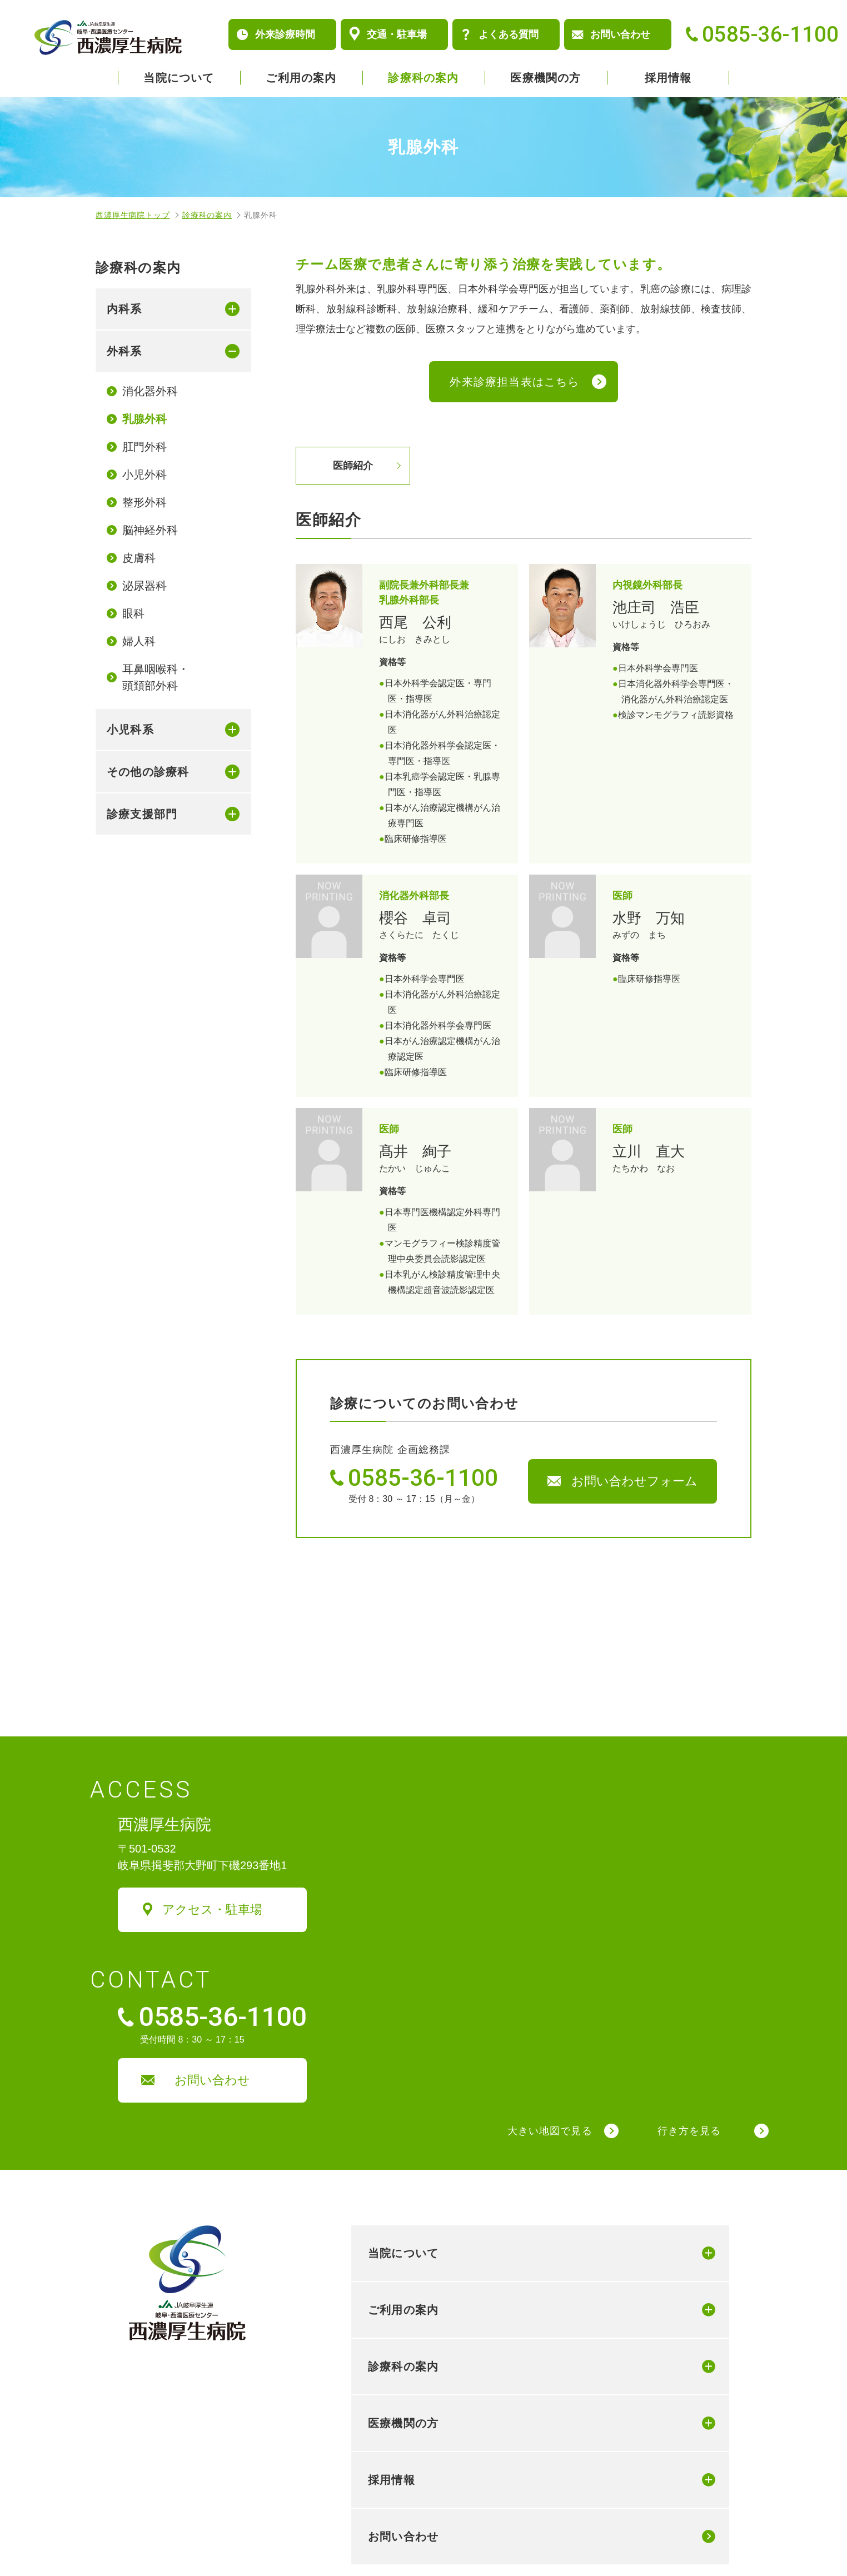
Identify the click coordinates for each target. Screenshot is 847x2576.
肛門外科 (144, 447)
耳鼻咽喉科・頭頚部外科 (155, 677)
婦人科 (139, 641)
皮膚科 (139, 558)
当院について (178, 78)
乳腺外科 (144, 419)
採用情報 (668, 78)
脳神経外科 (150, 530)
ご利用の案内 (301, 78)
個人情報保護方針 (136, 2537)
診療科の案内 (423, 78)
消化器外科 (150, 391)
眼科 (133, 613)
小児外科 (144, 474)
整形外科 (144, 502)
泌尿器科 (144, 586)
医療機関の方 (545, 78)
